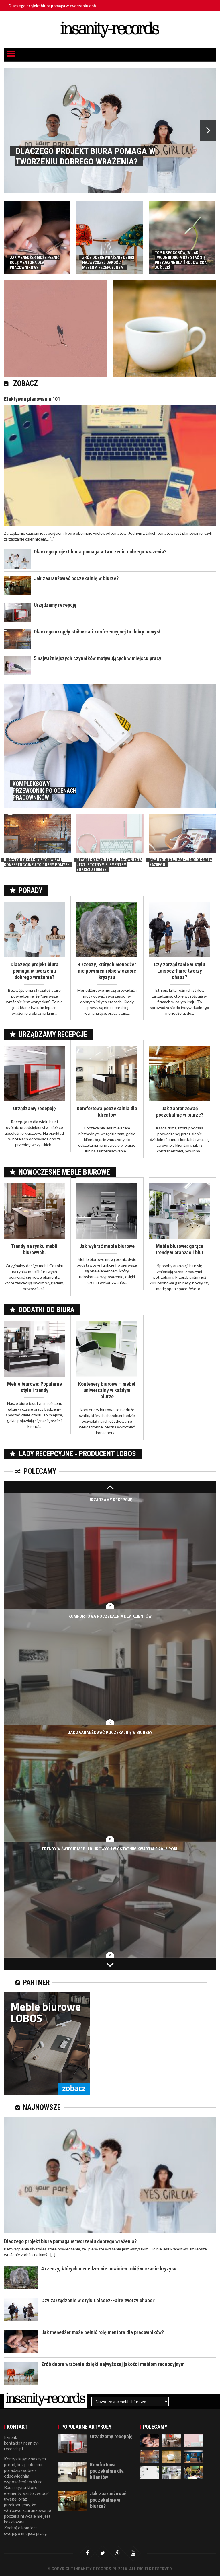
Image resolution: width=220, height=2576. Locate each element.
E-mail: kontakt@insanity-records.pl (21, 2443)
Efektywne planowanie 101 (32, 399)
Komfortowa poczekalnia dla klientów (107, 1111)
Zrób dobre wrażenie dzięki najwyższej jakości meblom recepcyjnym (112, 2364)
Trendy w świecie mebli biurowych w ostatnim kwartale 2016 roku (110, 1849)
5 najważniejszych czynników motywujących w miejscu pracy (97, 658)
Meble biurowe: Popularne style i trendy (34, 1387)
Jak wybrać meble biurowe (107, 1246)
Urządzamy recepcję (55, 605)
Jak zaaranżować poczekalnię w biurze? (76, 578)
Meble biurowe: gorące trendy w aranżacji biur (179, 1249)
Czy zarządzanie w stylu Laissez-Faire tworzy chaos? (179, 970)
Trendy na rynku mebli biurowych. (34, 1249)
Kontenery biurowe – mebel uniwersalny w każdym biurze (106, 1390)
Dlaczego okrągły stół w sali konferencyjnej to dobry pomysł (97, 632)
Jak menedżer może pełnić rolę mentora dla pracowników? (102, 2332)
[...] (52, 538)
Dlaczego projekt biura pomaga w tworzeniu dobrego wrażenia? (72, 5)
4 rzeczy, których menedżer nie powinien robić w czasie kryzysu (107, 970)
